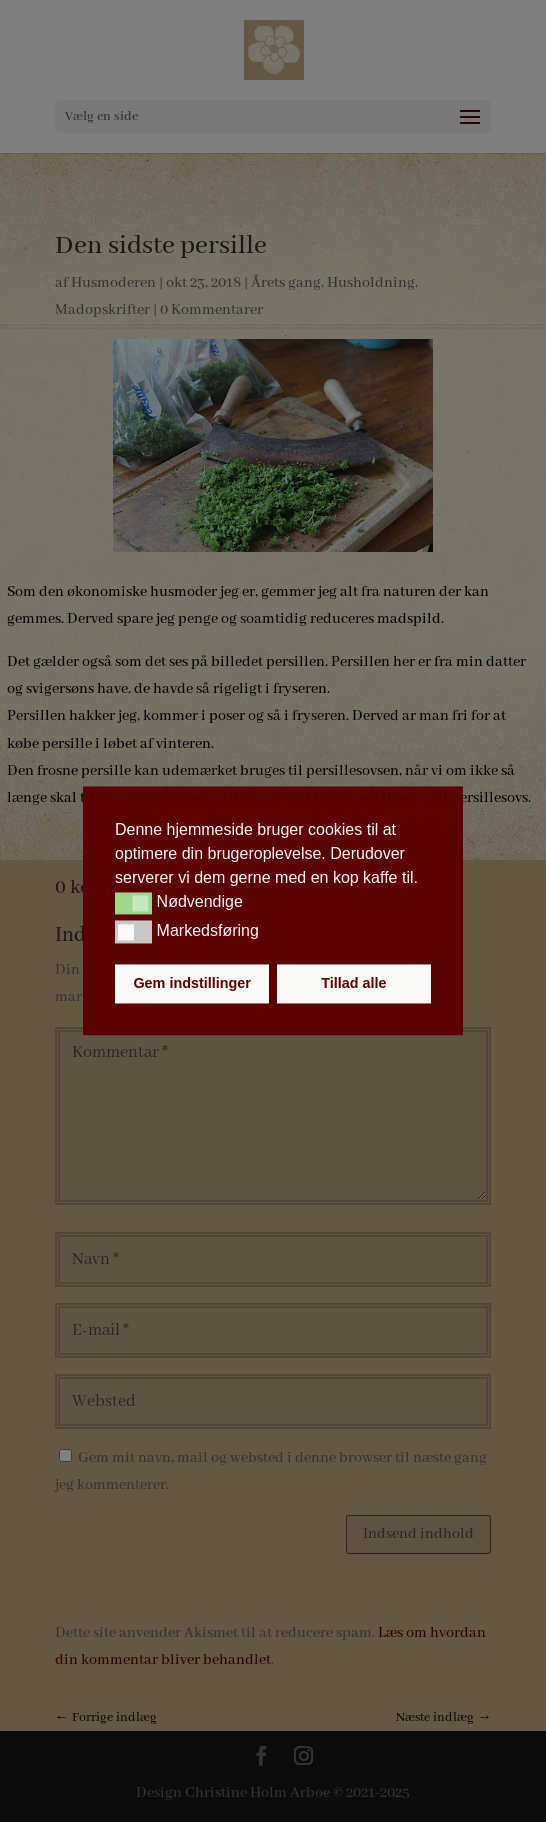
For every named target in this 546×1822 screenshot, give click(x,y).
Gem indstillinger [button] (192, 984)
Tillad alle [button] (353, 984)
